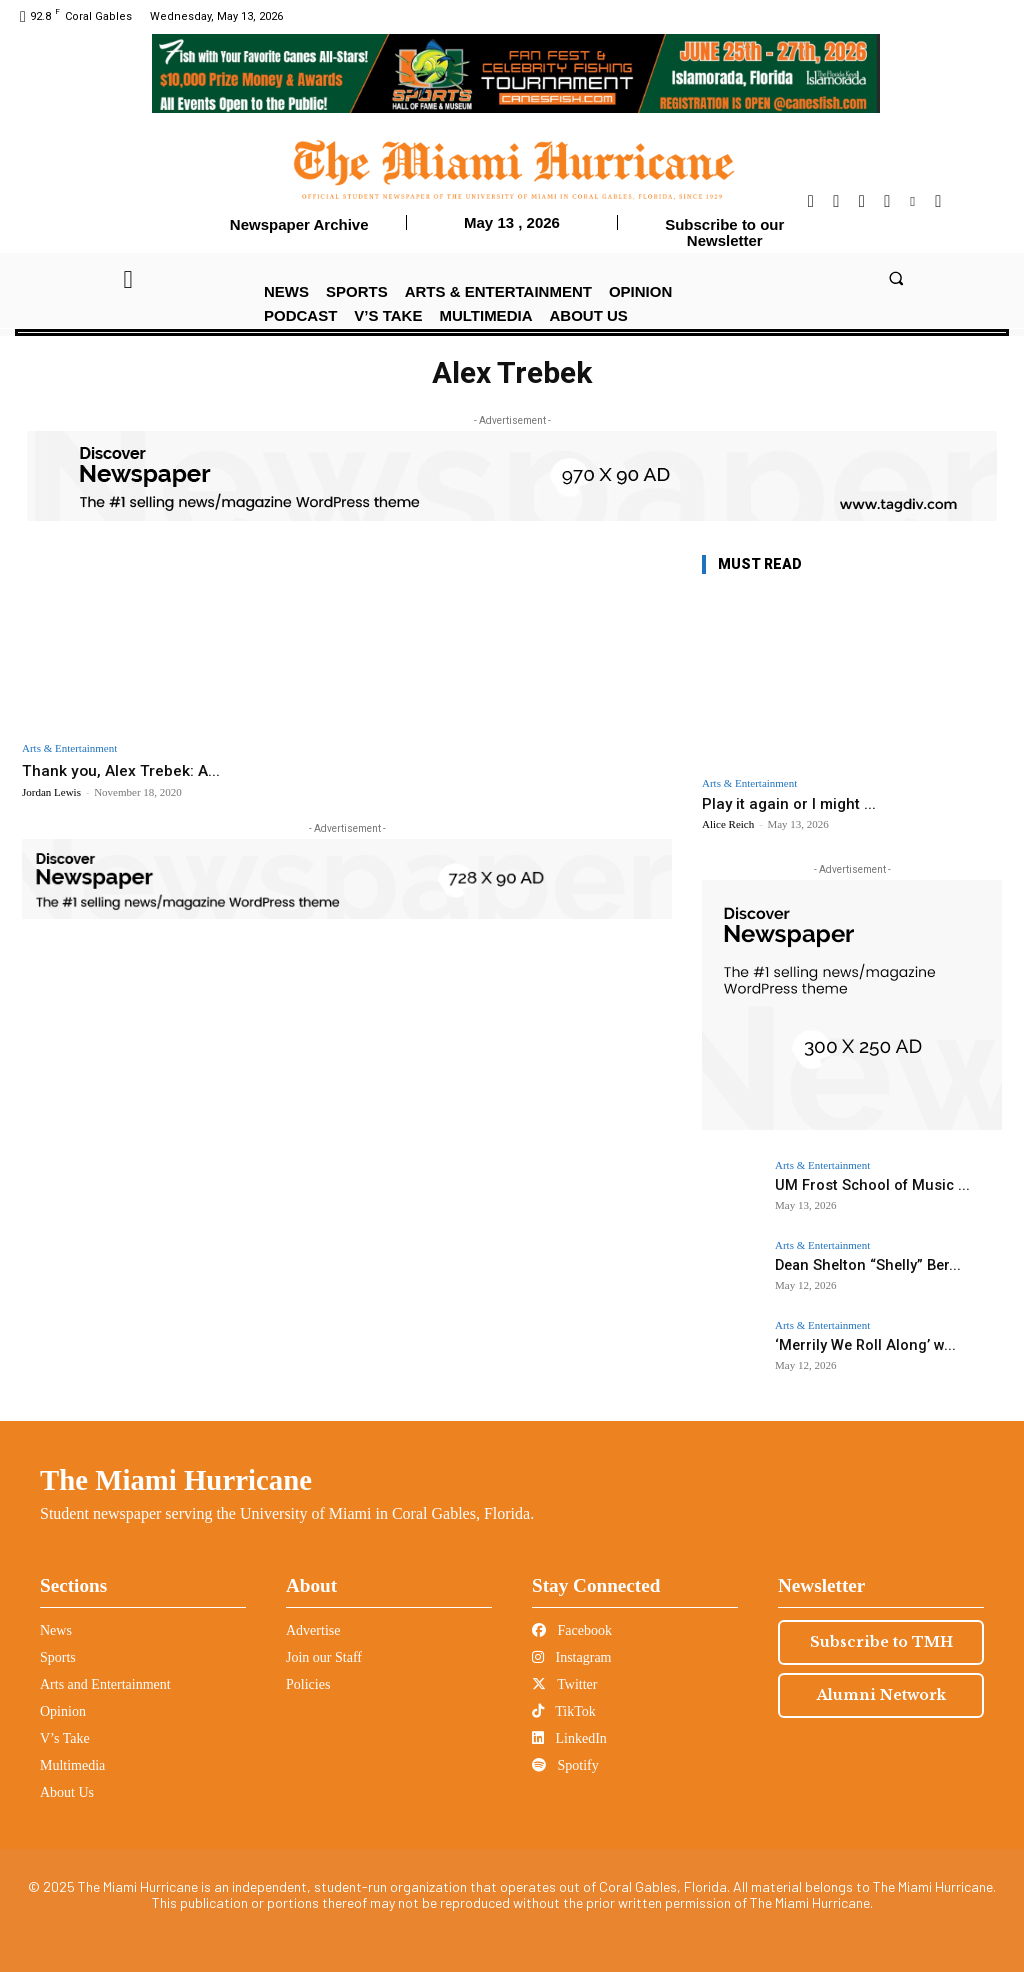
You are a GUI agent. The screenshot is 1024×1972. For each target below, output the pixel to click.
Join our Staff (324, 1657)
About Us (67, 1792)
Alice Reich (728, 824)
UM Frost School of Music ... (859, 1184)
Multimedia (72, 1765)
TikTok (564, 1711)
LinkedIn (569, 1738)
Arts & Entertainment (69, 748)
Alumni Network (881, 1695)
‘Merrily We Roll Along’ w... (853, 1344)
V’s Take (65, 1738)
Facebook (572, 1630)
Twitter (564, 1684)
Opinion (63, 1711)
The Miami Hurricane (176, 1480)
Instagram (571, 1657)
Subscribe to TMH (881, 1642)
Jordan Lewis (51, 792)
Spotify (565, 1765)
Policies (308, 1684)
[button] (895, 278)
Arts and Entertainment (105, 1684)
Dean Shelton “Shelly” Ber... (856, 1264)
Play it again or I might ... (789, 804)
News (56, 1630)
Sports (58, 1657)
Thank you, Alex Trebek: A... (128, 770)
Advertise (313, 1630)
